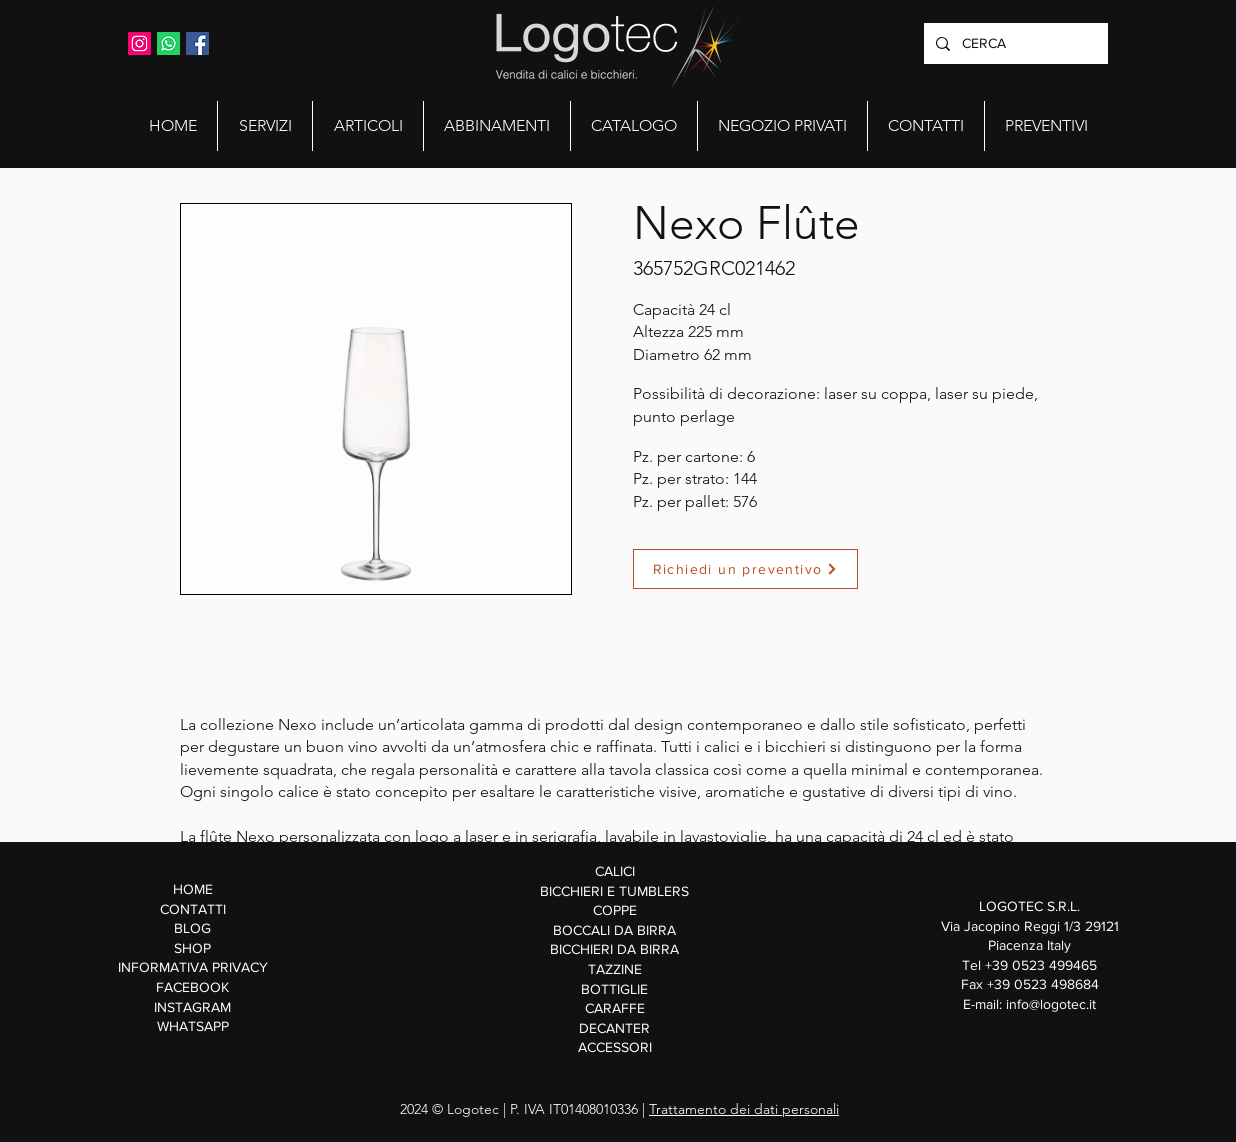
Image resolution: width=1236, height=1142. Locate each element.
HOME (193, 889)
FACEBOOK (192, 987)
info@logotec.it (1051, 1004)
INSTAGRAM (192, 1007)
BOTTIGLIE (614, 989)
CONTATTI (193, 909)
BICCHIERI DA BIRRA (614, 949)
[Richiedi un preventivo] (745, 569)
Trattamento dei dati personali (744, 1109)
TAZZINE (615, 969)
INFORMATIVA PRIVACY (193, 967)
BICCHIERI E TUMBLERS (614, 891)
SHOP (192, 948)
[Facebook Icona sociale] (197, 43)
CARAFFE (615, 1008)
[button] (265, 126)
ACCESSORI (615, 1047)
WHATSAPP (193, 1026)
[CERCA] (1014, 43)
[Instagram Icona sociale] (139, 43)
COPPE (615, 910)
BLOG (192, 928)
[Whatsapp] (168, 43)
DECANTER (614, 1028)
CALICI (615, 871)
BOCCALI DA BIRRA (614, 930)
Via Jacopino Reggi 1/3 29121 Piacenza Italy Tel (1030, 945)
